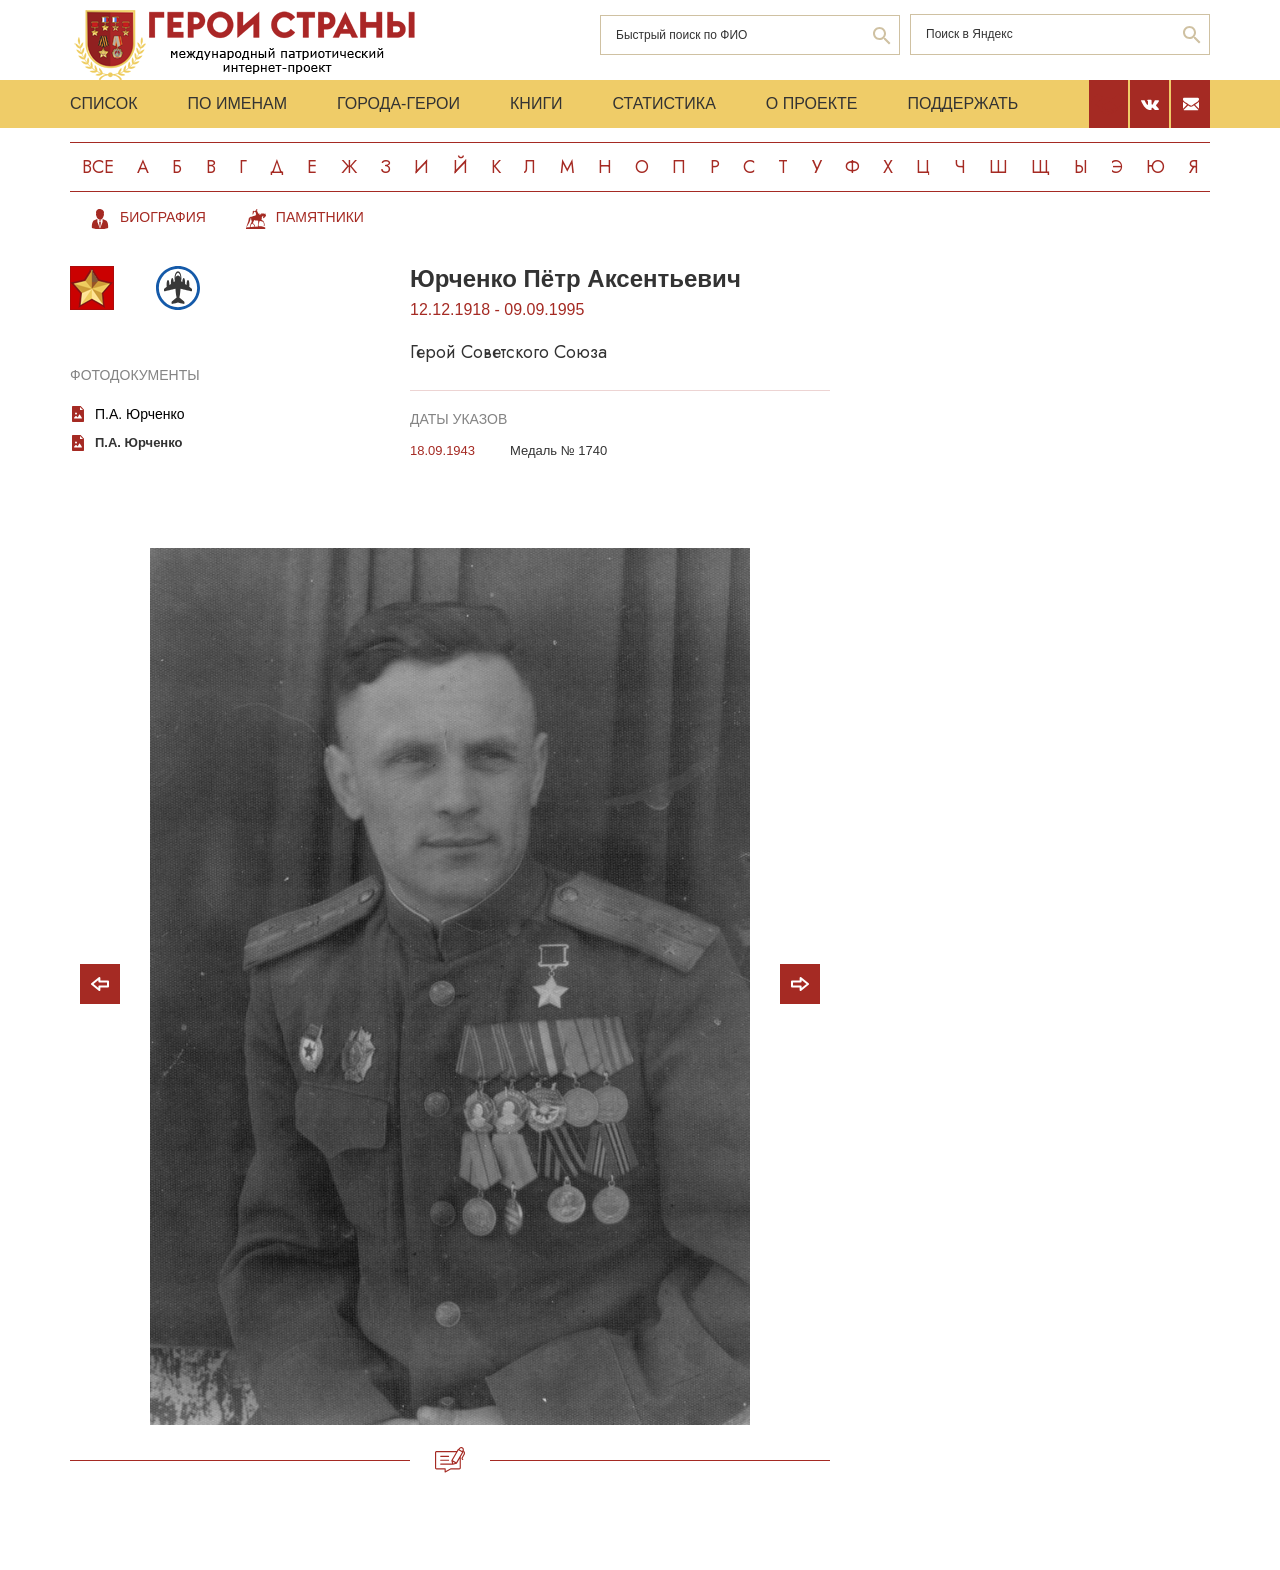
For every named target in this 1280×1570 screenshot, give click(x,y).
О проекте (812, 103)
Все (98, 167)
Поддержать (962, 103)
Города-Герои (398, 103)
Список (104, 103)
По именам (237, 103)
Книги (536, 103)
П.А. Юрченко (140, 414)
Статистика (664, 103)
